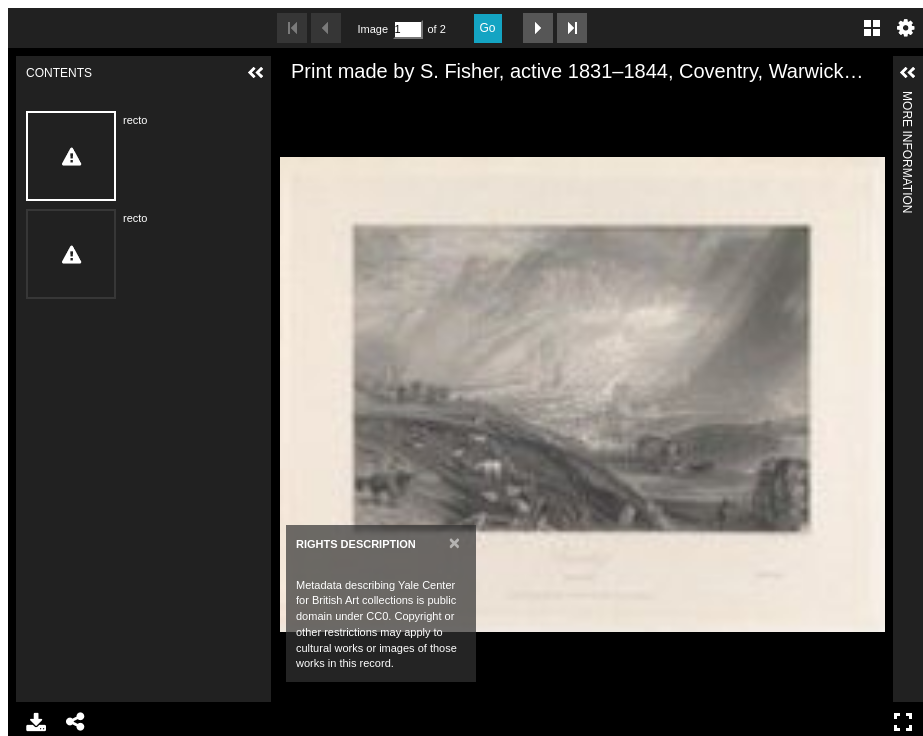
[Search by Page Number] (408, 29)
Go (488, 28)
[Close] (454, 542)
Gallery (872, 28)
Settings (906, 28)
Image (373, 29)
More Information (907, 99)
